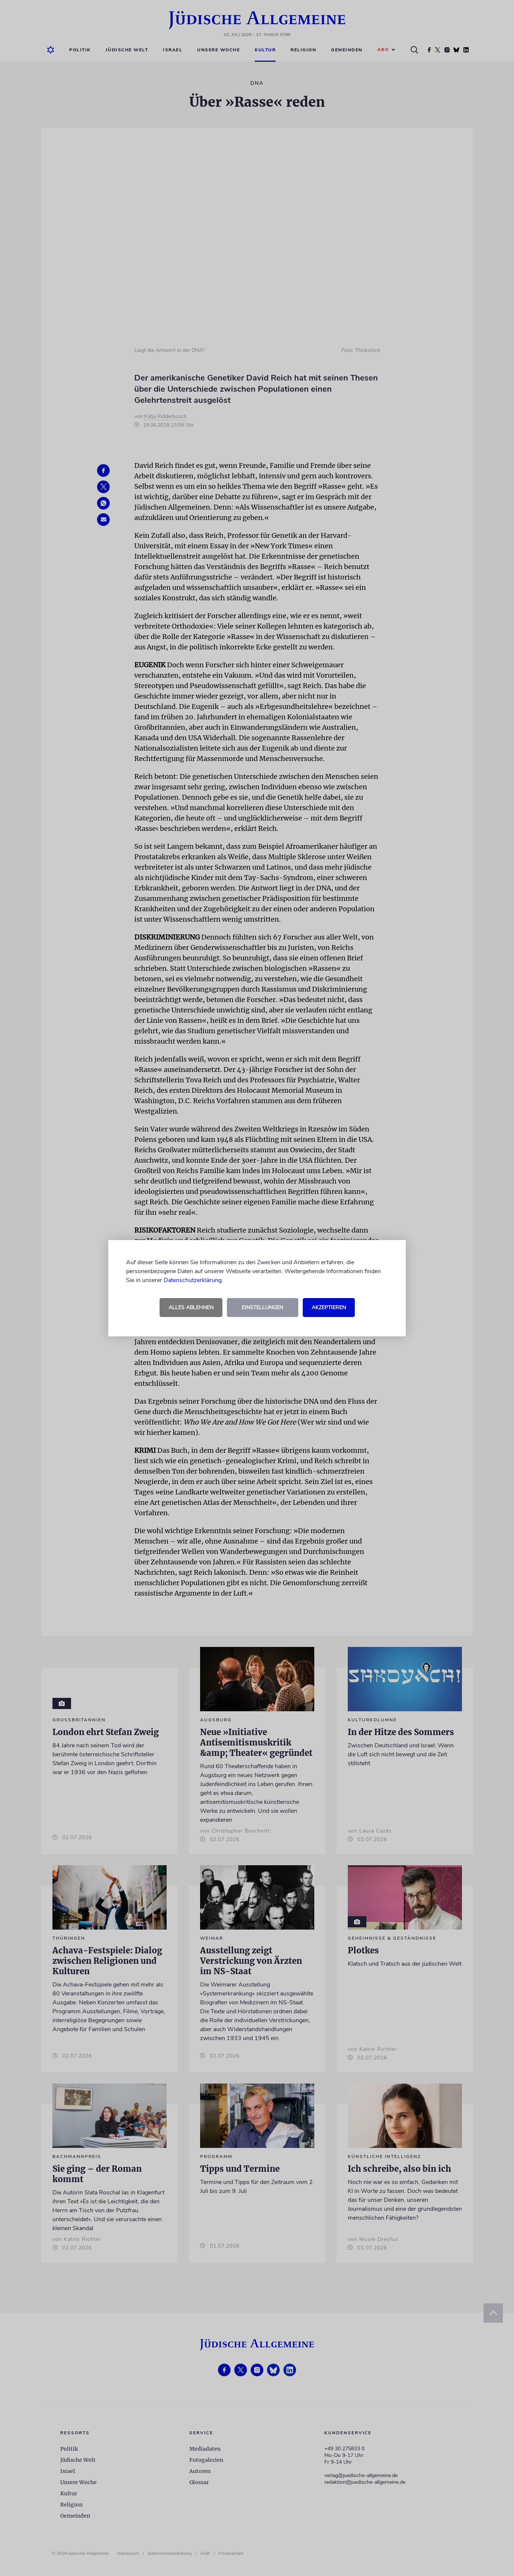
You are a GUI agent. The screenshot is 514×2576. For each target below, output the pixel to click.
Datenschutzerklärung (193, 1280)
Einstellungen (262, 1307)
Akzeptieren (329, 1307)
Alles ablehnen (190, 1307)
